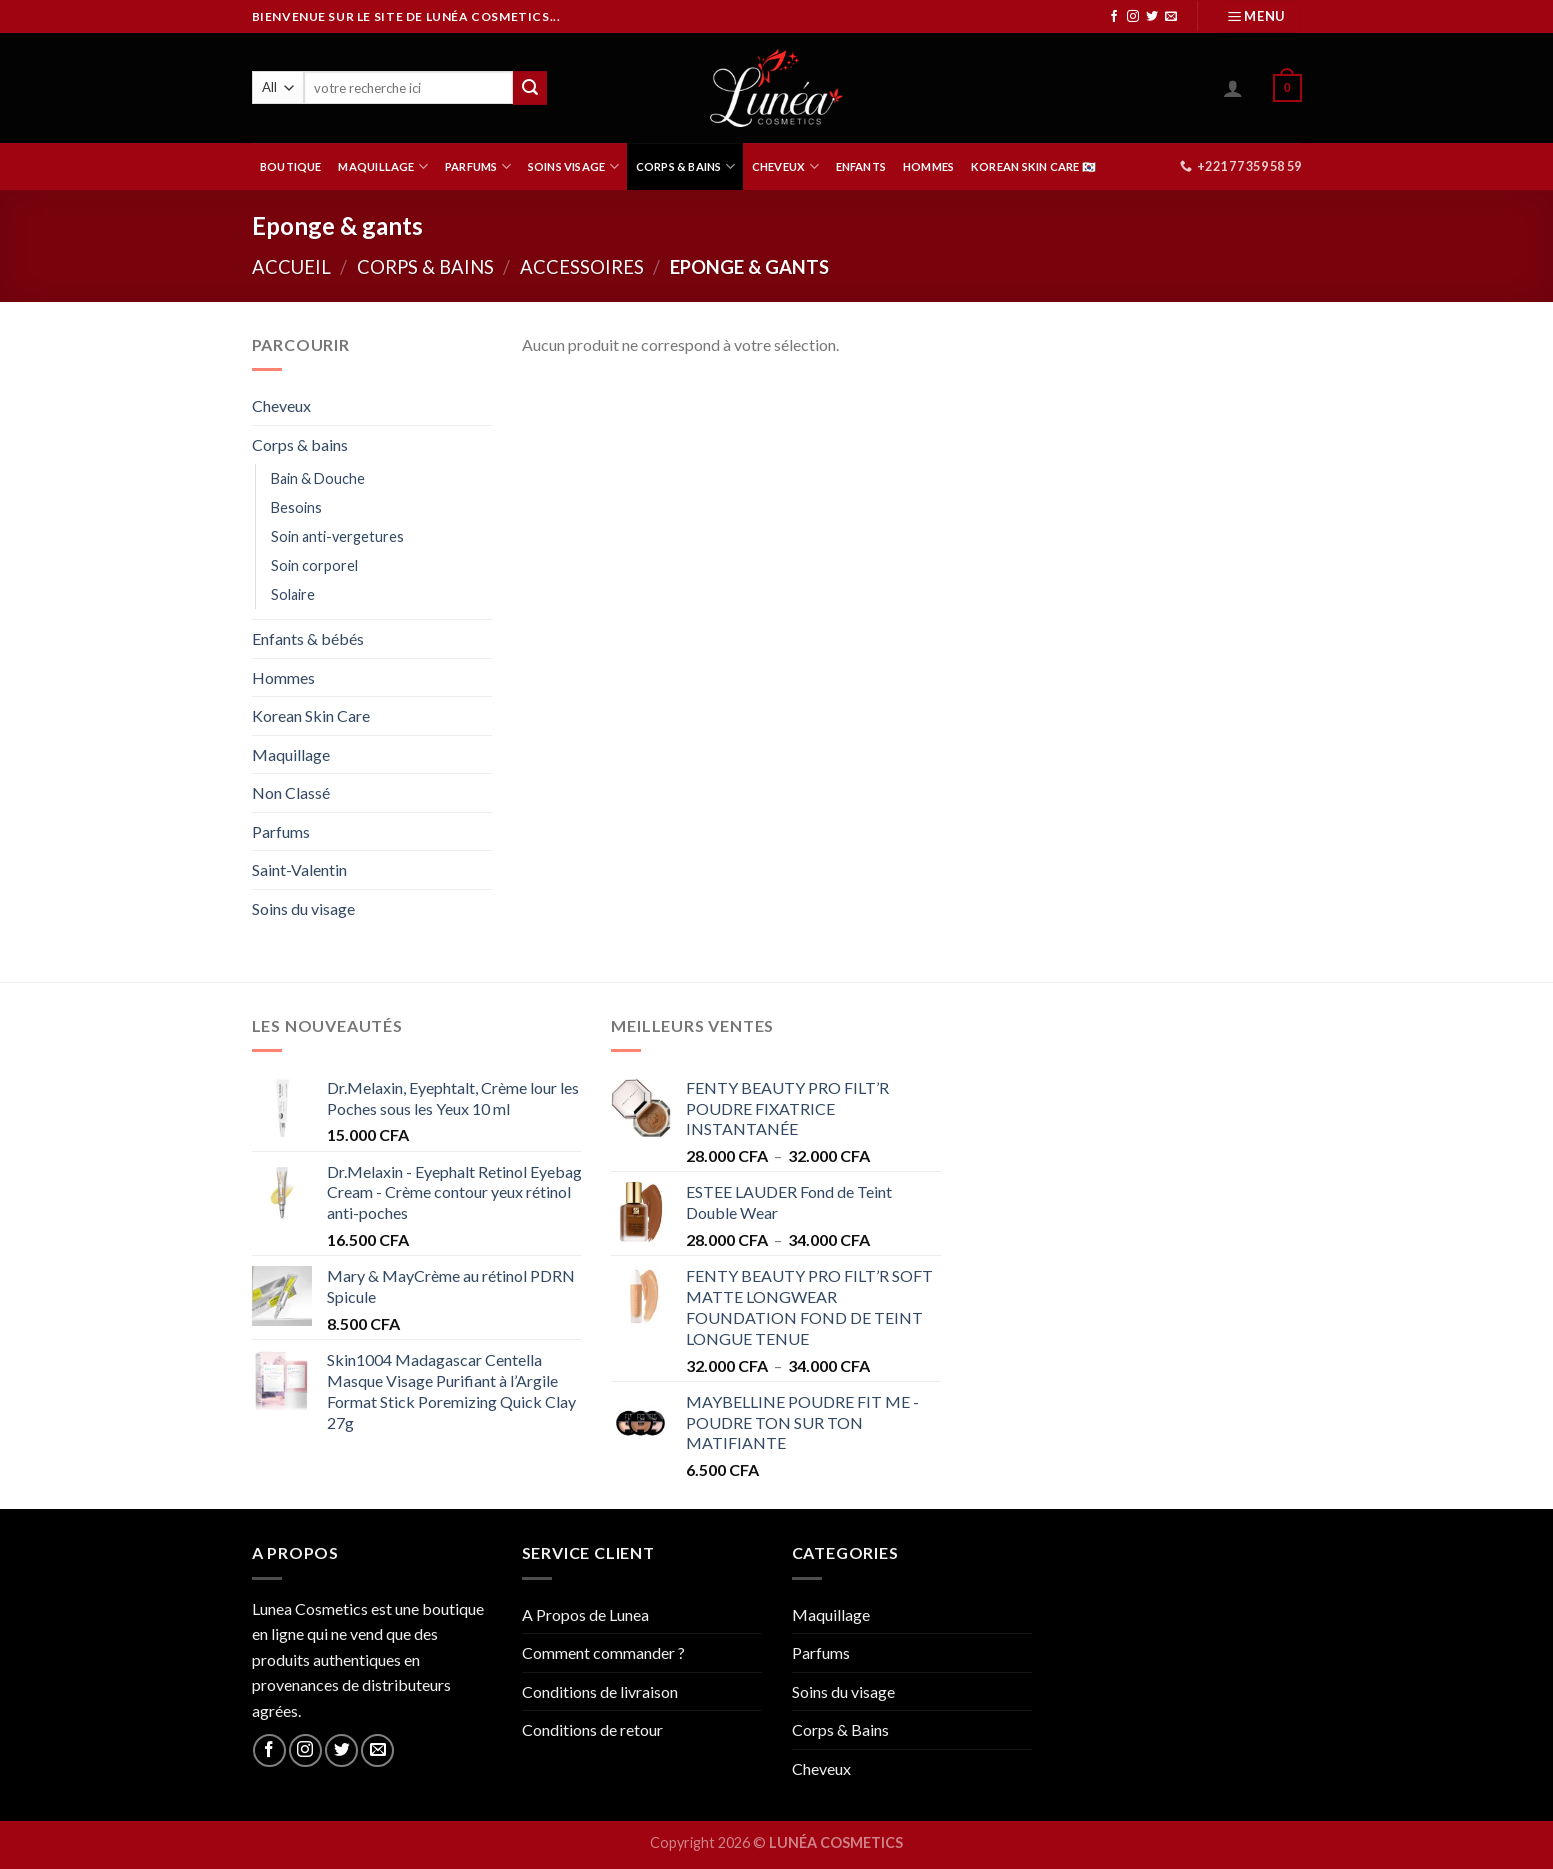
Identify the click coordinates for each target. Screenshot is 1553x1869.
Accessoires (582, 267)
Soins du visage (303, 908)
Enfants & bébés (308, 638)
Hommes (283, 677)
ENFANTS (861, 166)
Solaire (293, 594)
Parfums (281, 831)
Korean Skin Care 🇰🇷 (1033, 166)
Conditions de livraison (600, 1691)
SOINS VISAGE (573, 166)
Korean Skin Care (311, 715)
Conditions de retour (592, 1729)
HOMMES (928, 166)
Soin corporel (314, 565)
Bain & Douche (318, 478)
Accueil (291, 267)
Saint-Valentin (299, 869)
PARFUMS (478, 166)
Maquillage (291, 754)
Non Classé (291, 792)
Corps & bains (425, 267)
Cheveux (281, 405)
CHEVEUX (785, 166)
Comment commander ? (603, 1652)
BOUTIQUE (291, 166)
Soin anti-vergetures (337, 536)
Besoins (296, 507)
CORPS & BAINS (685, 166)
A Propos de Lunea (585, 1614)
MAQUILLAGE (383, 166)
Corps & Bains (840, 1729)
